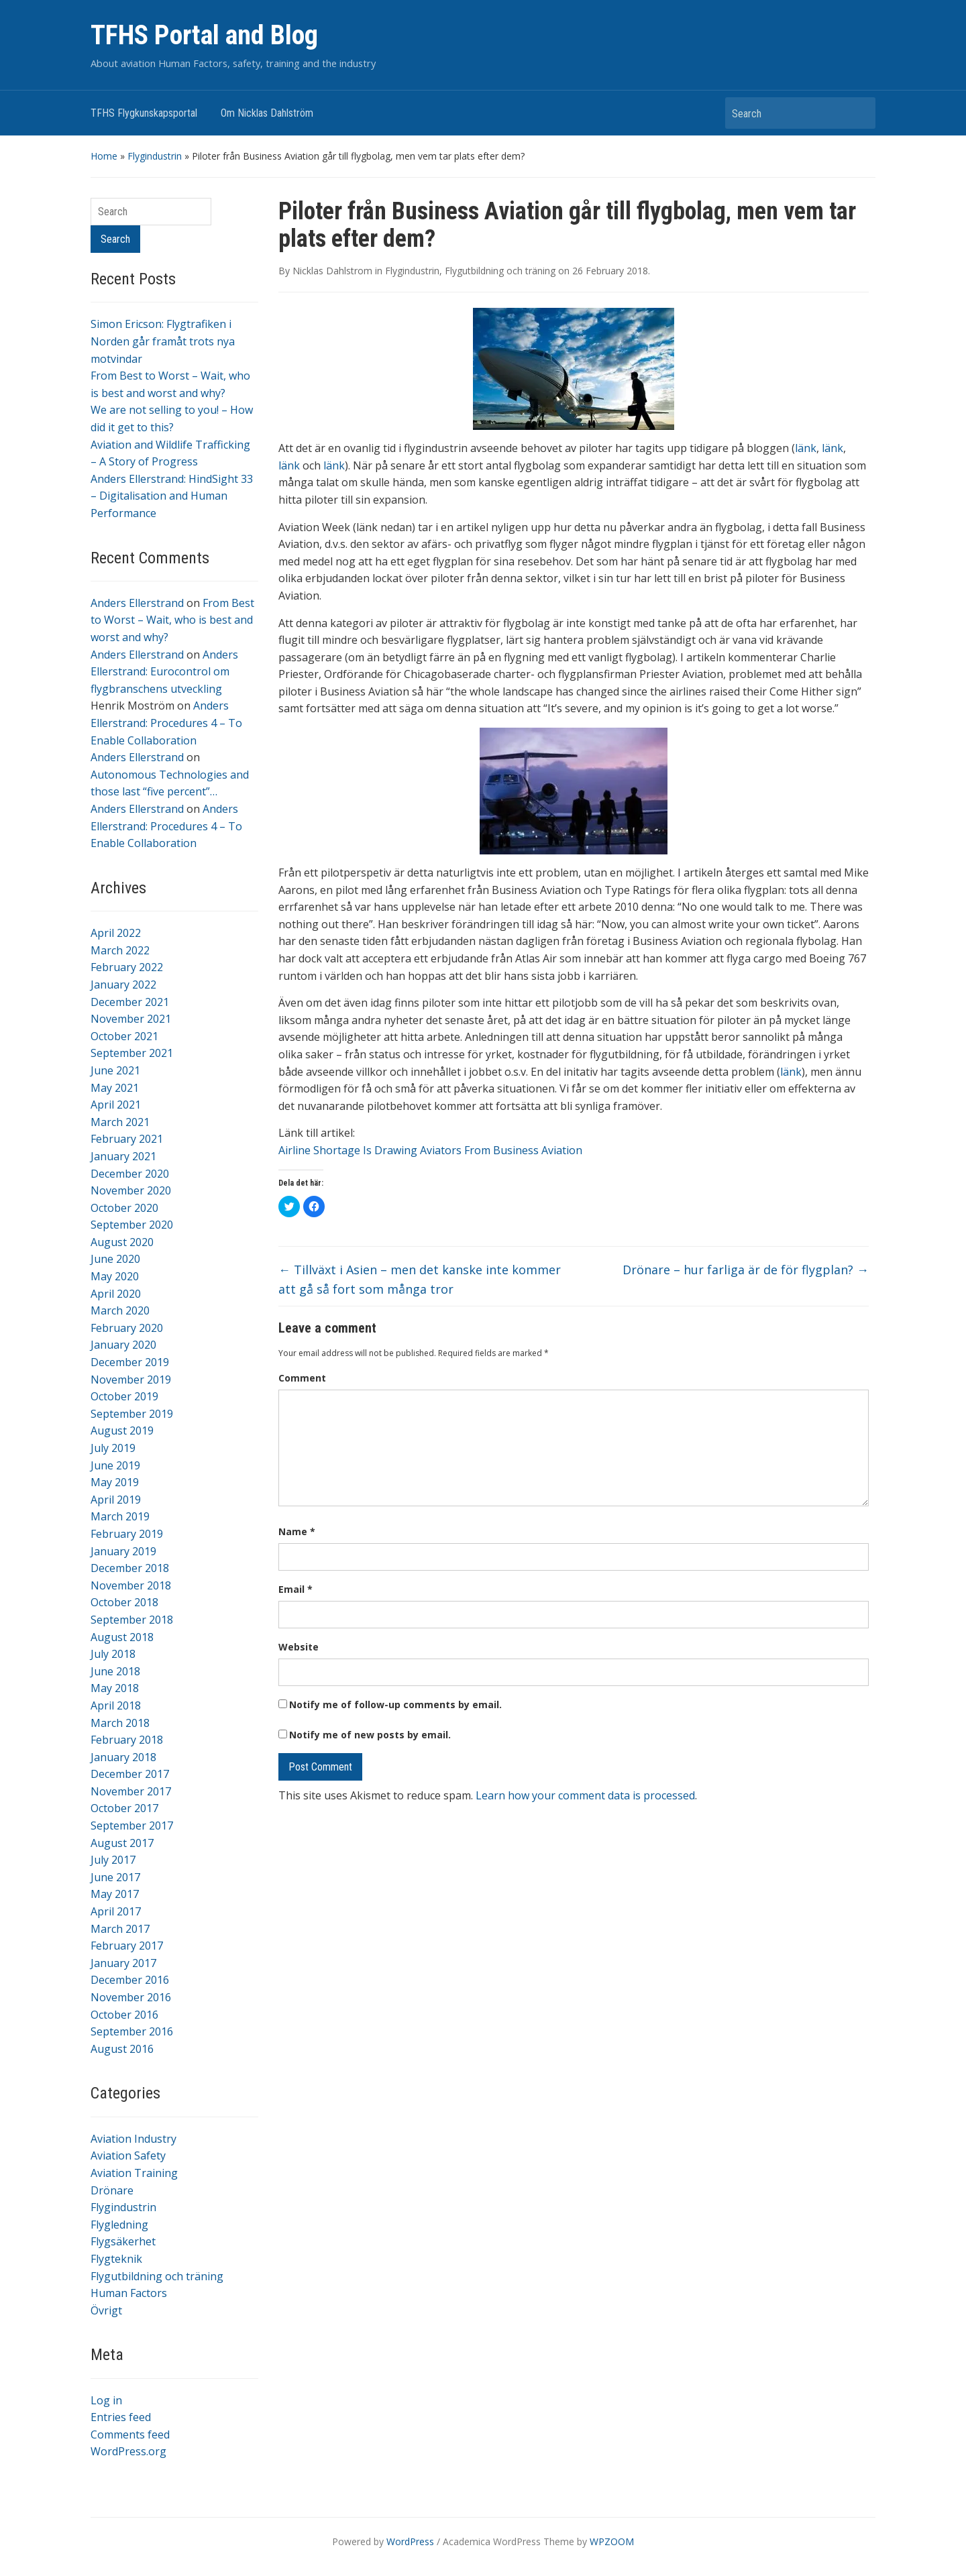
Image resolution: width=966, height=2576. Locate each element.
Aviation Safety (128, 2155)
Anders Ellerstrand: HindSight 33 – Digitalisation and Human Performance (172, 495)
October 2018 (124, 1602)
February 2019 (127, 1533)
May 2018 (115, 1688)
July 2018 (113, 1653)
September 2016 (132, 2031)
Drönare (112, 2190)
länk (805, 448)
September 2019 (132, 1413)
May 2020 (115, 1276)
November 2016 (131, 1997)
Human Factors (129, 2293)
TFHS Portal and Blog (204, 35)
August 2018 (122, 1637)
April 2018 (116, 1705)
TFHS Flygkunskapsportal (144, 113)
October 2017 (124, 1808)
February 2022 (127, 967)
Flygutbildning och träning (157, 2276)
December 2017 (130, 1774)
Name (296, 1531)
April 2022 (116, 933)
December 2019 (130, 1362)
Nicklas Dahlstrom (332, 270)
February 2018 (127, 1739)
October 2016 (124, 2014)
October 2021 (124, 1036)
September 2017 (132, 1825)
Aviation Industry (133, 2138)
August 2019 (122, 1430)
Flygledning (119, 2224)
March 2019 (120, 1516)
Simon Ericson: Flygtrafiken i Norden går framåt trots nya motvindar (163, 341)
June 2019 (115, 1465)
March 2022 (120, 950)
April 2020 (116, 1293)
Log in (106, 2400)
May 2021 (115, 1087)
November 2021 (131, 1018)
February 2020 (127, 1328)
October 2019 (124, 1396)
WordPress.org (128, 2451)
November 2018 (131, 1585)
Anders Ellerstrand (137, 603)
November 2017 (131, 1791)
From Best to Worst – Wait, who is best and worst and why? (172, 620)
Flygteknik (116, 2258)
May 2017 (115, 1894)
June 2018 (115, 1671)
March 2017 (120, 1928)
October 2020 (124, 1207)
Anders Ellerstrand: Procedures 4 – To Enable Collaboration (166, 722)
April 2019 (116, 1499)
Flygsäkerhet (123, 2241)
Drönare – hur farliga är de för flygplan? (746, 1270)
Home (104, 156)
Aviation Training (134, 2173)
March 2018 (120, 1723)
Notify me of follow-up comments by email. (395, 1704)
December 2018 (130, 1568)
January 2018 (123, 1757)
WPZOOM (612, 2541)
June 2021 (115, 1070)
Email (295, 1589)
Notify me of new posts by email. (370, 1734)
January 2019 (123, 1551)
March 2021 (120, 1122)
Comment (302, 1377)
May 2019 (115, 1482)
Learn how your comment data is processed (585, 1795)
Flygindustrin (154, 156)
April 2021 (116, 1104)
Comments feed (130, 2434)
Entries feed (121, 2417)
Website (298, 1646)
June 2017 (115, 1877)
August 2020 (122, 1242)
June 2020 (115, 1258)
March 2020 (120, 1310)
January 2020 (123, 1344)
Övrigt (106, 2310)
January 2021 (123, 1156)
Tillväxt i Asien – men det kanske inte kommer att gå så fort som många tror (419, 1279)
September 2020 (132, 1224)
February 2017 (127, 1945)
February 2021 (127, 1138)
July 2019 (113, 1448)
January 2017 (123, 1963)
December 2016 (130, 1979)
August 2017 (122, 1843)
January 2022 (123, 984)
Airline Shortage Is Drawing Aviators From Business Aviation (430, 1150)
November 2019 (131, 1379)
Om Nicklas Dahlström (267, 113)
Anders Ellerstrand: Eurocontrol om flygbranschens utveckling (164, 671)
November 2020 (131, 1190)
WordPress (410, 2541)
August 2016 (122, 2048)
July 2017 (113, 1859)
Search (859, 113)
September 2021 (132, 1053)
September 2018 (132, 1619)
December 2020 (130, 1173)
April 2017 (116, 1911)
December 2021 (130, 1002)
